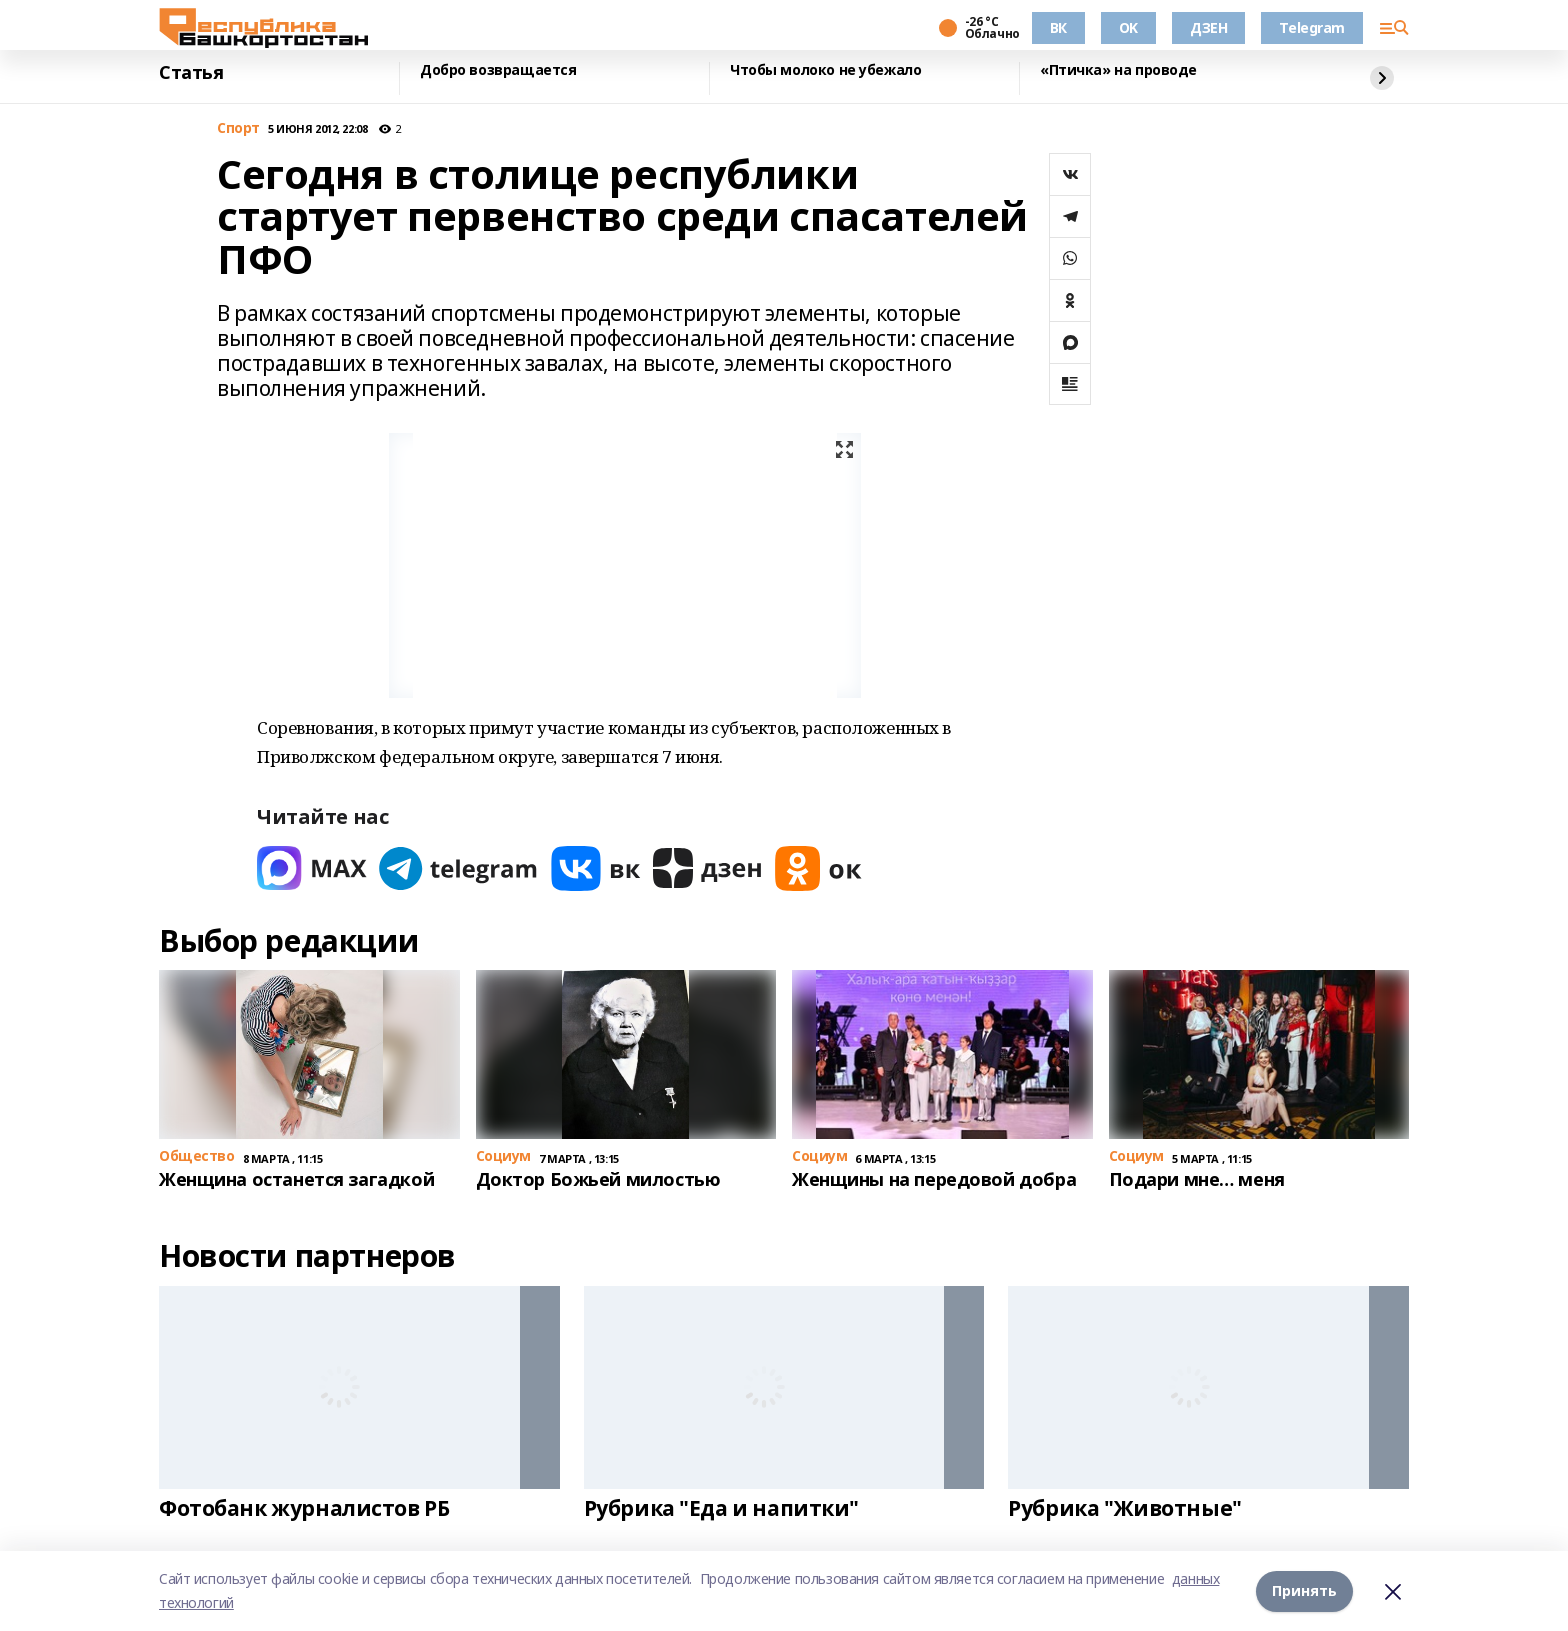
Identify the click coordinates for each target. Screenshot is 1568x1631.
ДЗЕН (1208, 27)
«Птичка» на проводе (1118, 70)
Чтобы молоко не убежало (825, 70)
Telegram (1312, 27)
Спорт (238, 128)
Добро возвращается (498, 70)
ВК (1058, 27)
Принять (1304, 1590)
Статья (191, 73)
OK (1128, 27)
